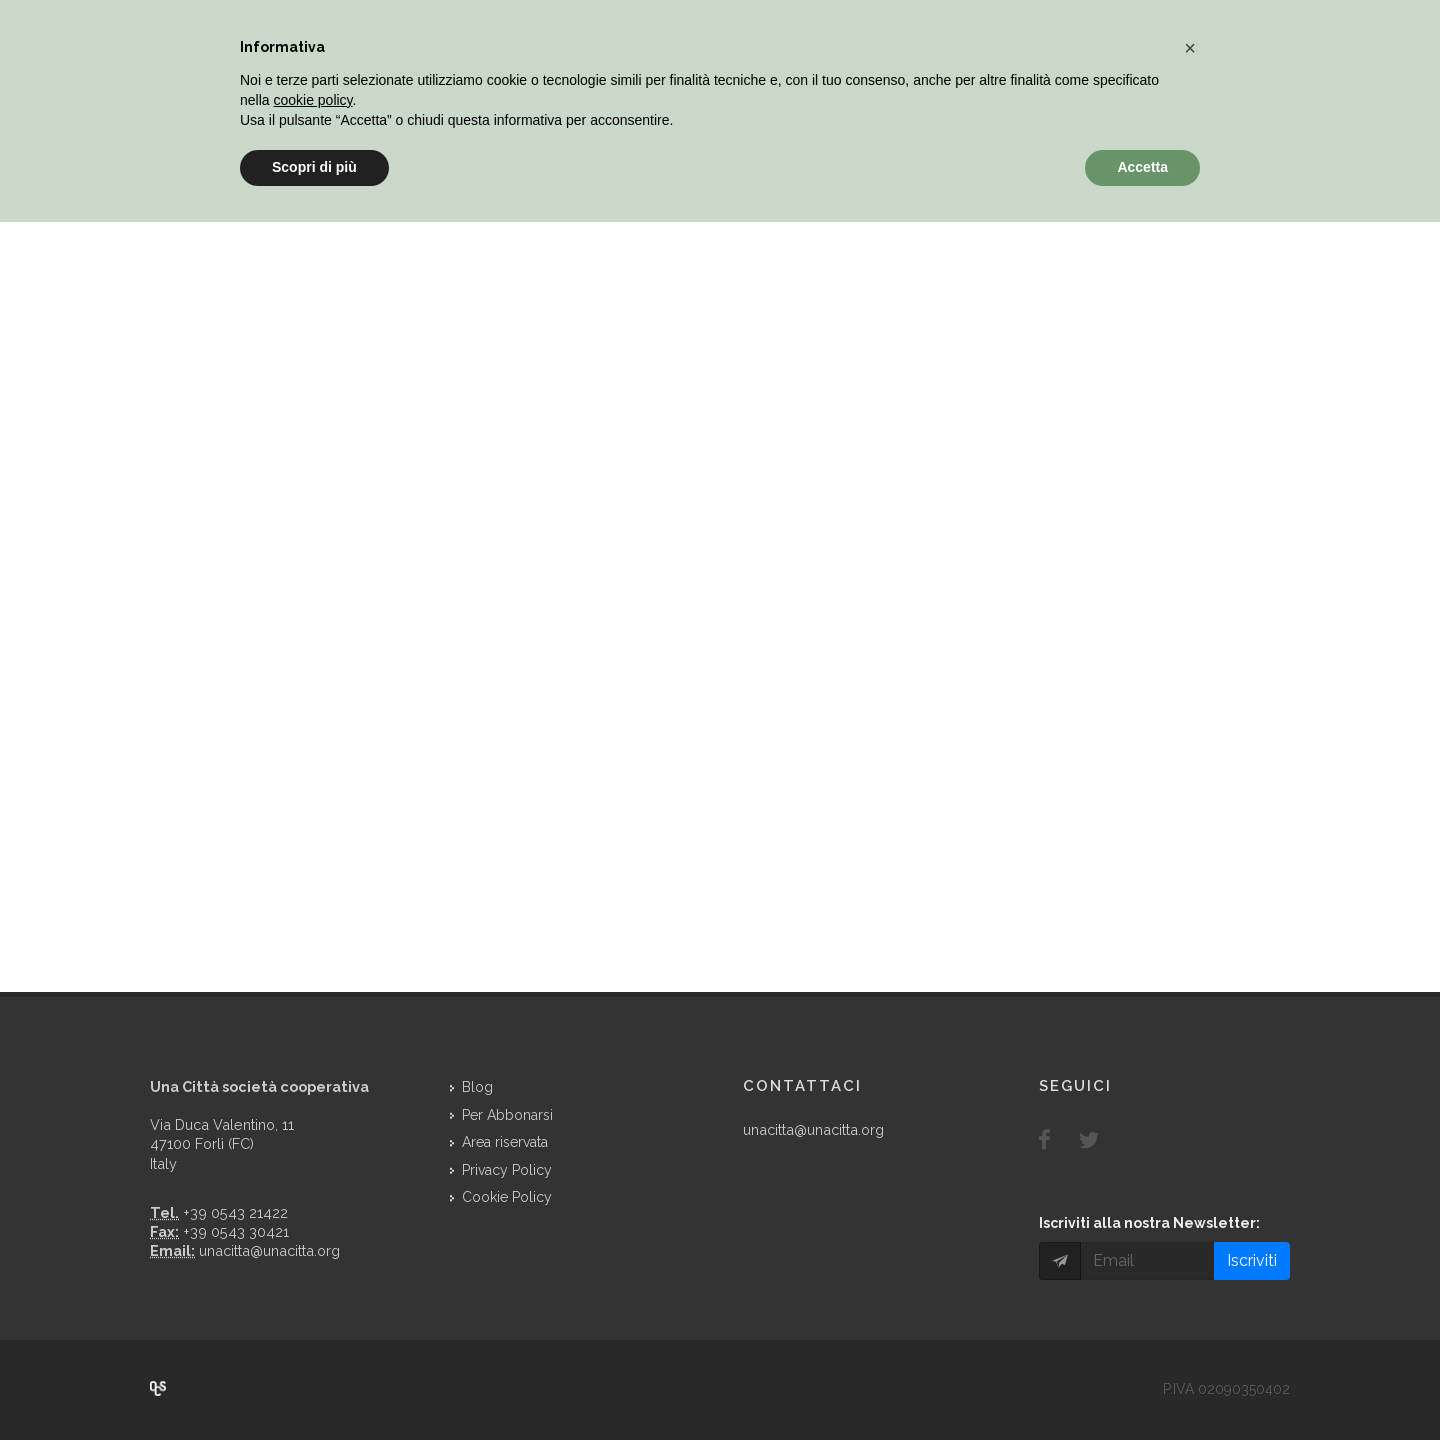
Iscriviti (1252, 1260)
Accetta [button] (1142, 167)
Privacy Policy (507, 1170)
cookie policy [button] (312, 100)
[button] (1190, 48)
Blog (477, 1087)
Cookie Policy (507, 1197)
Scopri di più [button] (314, 167)
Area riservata (505, 1142)
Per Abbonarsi (507, 1115)
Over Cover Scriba (158, 1388)
